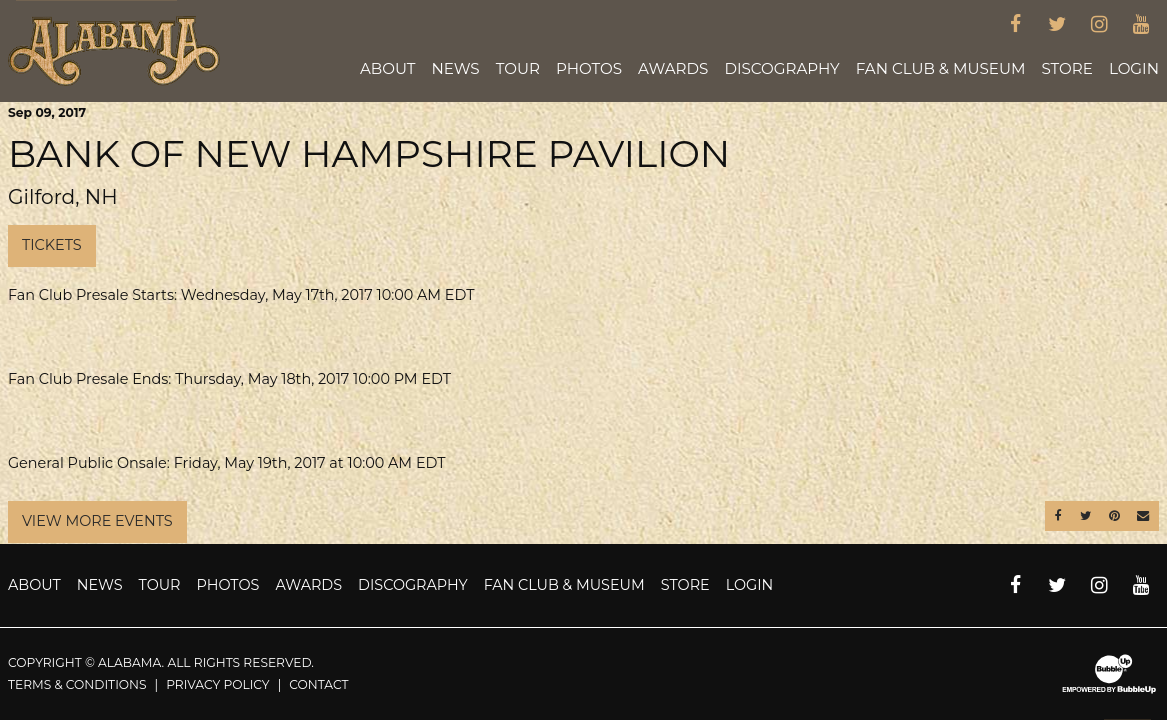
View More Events (97, 521)
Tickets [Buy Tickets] (52, 245)
